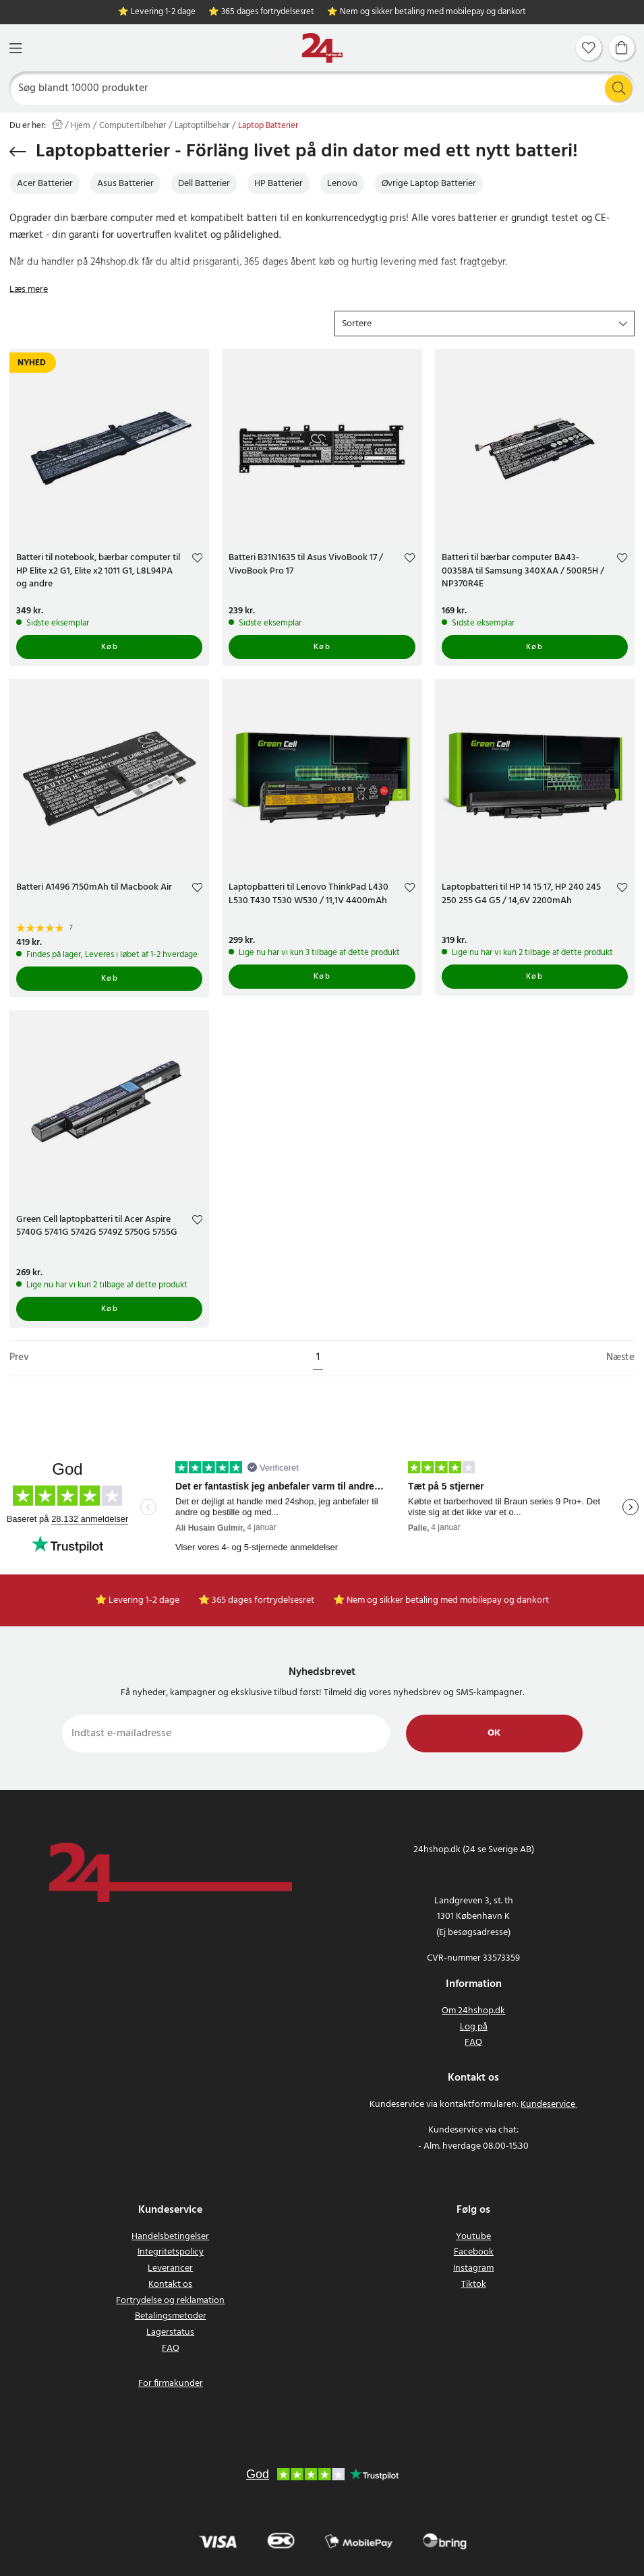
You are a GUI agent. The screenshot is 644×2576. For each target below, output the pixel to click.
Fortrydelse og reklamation (170, 2300)
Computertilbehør (132, 126)
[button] (484, 323)
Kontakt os (170, 2284)
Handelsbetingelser (170, 2236)
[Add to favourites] (197, 559)
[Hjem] (322, 48)
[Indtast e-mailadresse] (226, 1733)
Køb (110, 647)
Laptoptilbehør (202, 126)
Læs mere (28, 289)
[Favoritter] (589, 48)
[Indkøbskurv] (622, 48)
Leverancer (170, 2268)
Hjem (80, 126)
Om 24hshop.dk (473, 2011)
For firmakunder (170, 2383)
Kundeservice (548, 2104)
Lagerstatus (170, 2332)
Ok (494, 1733)
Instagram (473, 2268)
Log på (474, 2027)
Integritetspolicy (171, 2252)
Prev (19, 1358)
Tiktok (473, 2284)
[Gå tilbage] (17, 151)
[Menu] (15, 48)
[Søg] (322, 88)
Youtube (473, 2236)
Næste (620, 1358)
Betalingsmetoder (170, 2316)
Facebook (474, 2252)
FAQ (473, 2042)
